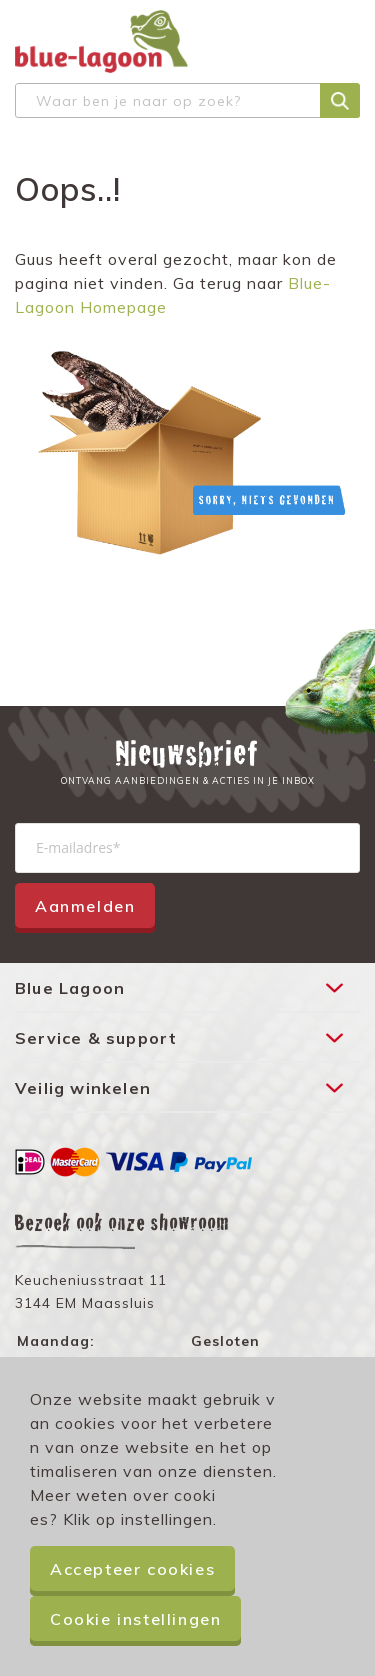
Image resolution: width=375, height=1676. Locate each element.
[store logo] (101, 41)
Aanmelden (85, 906)
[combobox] (187, 100)
